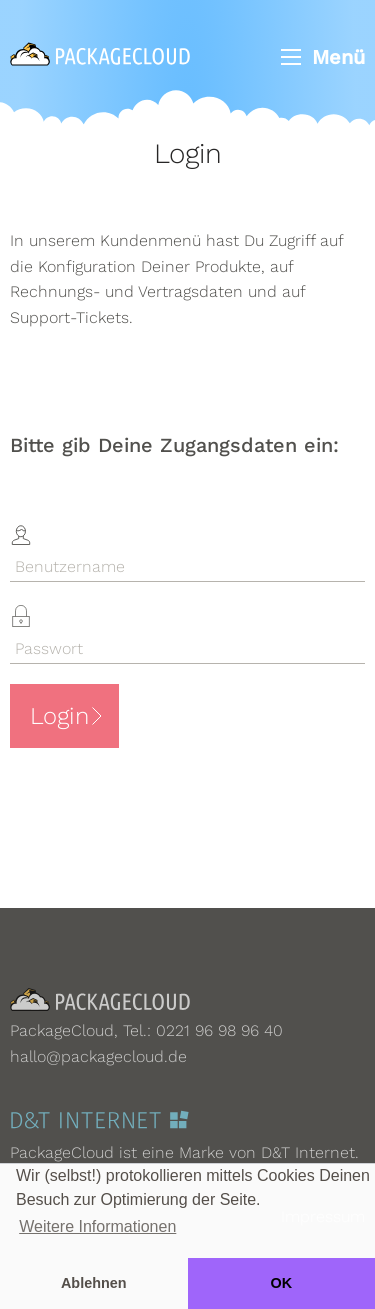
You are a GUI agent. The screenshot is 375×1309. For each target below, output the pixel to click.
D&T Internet (308, 1152)
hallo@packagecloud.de (98, 1056)
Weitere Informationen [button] (97, 1226)
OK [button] (281, 1283)
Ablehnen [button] (94, 1283)
